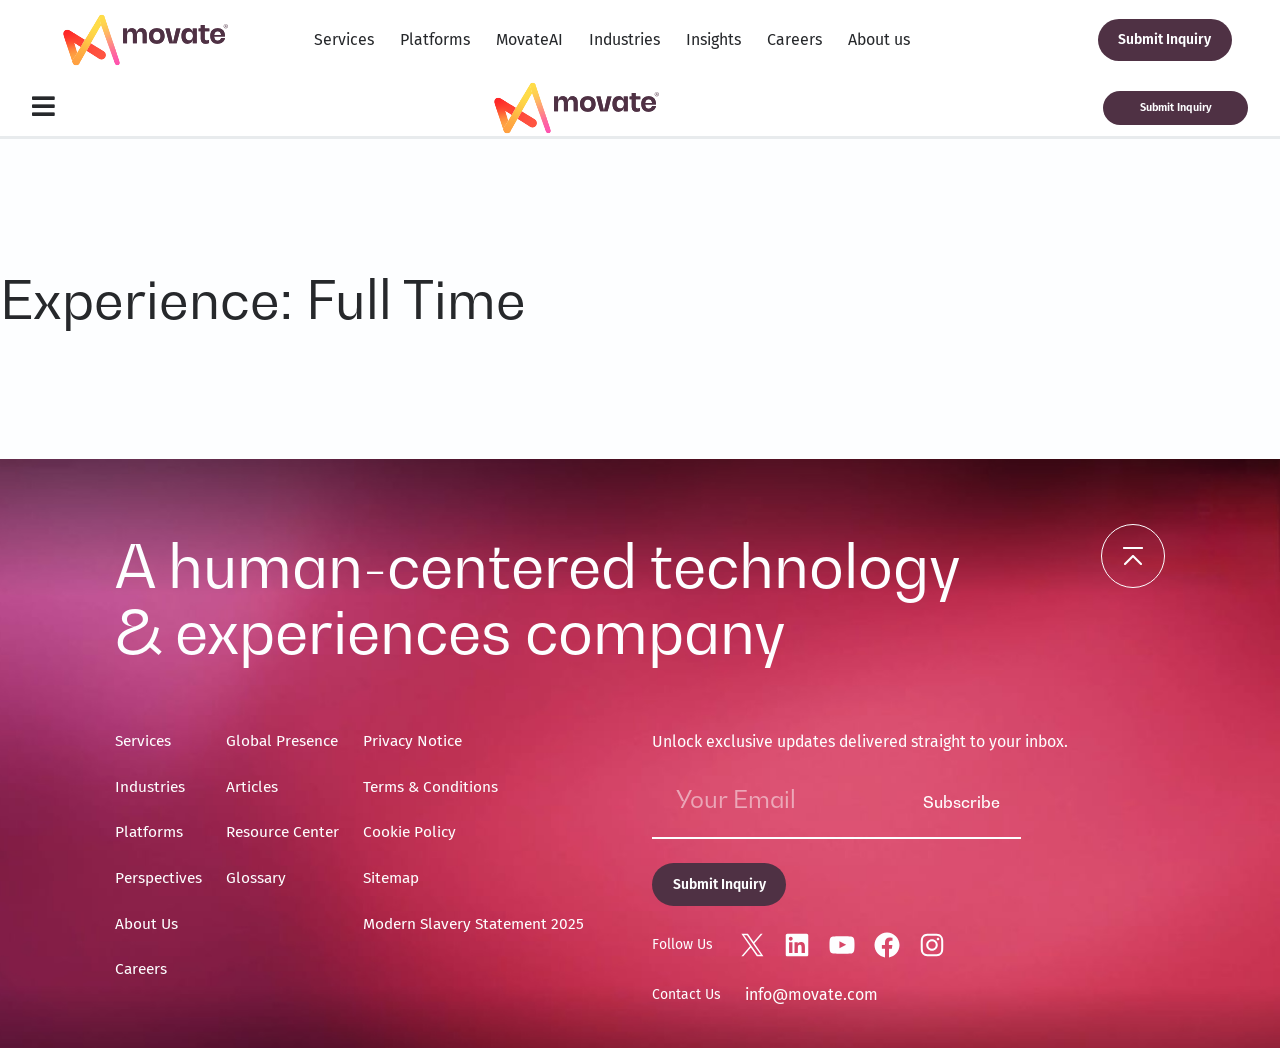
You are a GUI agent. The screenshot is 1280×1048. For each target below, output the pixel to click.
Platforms (435, 39)
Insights (713, 39)
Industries (624, 39)
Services (344, 39)
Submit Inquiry (1164, 39)
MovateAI (529, 39)
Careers (794, 39)
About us (879, 39)
